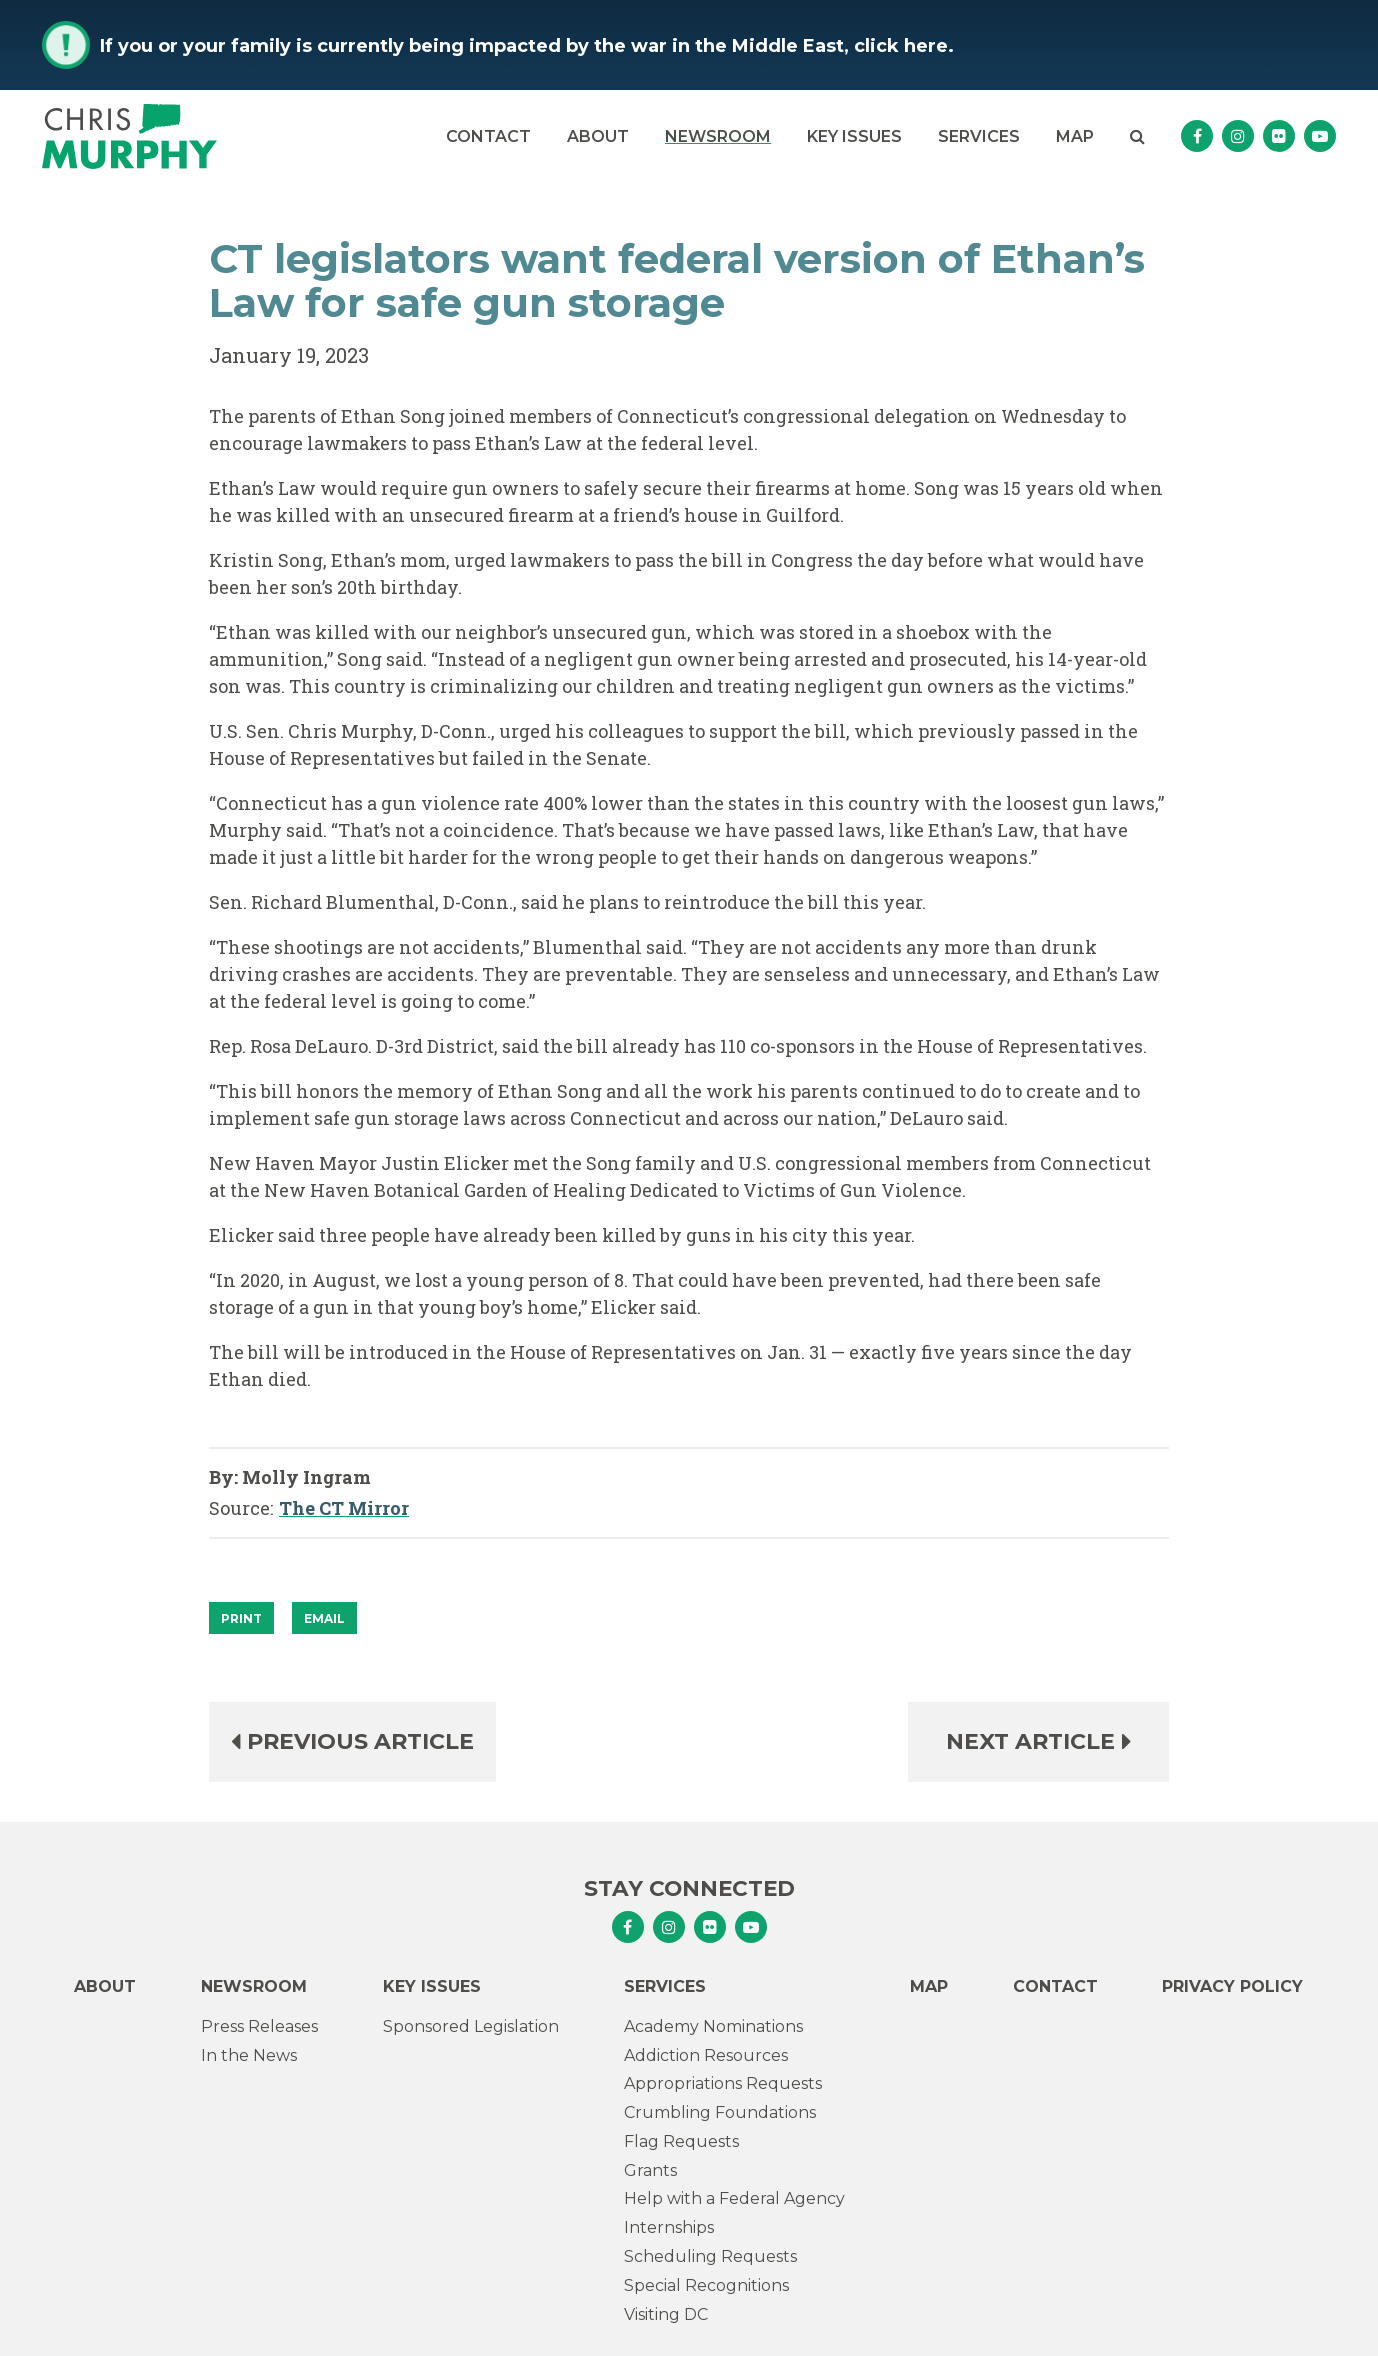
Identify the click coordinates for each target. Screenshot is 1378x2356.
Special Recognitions (706, 2285)
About (598, 136)
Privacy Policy (1232, 1986)
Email (324, 1618)
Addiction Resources (706, 2055)
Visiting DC (666, 2314)
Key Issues (854, 136)
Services (979, 136)
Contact (488, 136)
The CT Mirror (344, 1509)
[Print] (241, 1618)
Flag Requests (681, 2141)
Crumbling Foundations (720, 2112)
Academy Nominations (713, 2026)
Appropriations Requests (723, 2083)
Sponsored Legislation (471, 2026)
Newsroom (718, 136)
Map (1075, 136)
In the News (249, 2055)
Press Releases (259, 2026)
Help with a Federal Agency (734, 2198)
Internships (669, 2227)
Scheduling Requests (710, 2256)
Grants (650, 2170)
